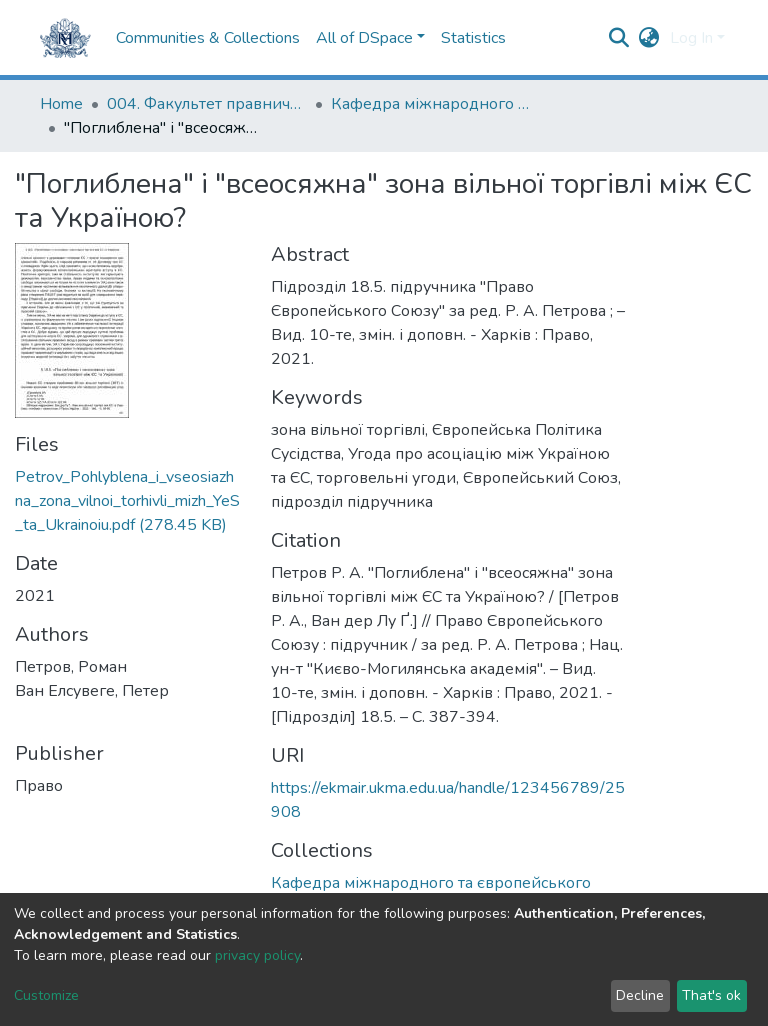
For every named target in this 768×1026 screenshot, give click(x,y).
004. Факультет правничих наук (207, 104)
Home (61, 104)
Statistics (473, 38)
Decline (640, 995)
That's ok (711, 995)
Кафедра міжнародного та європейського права (431, 104)
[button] (649, 38)
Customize (46, 995)
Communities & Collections (208, 38)
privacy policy (257, 955)
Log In (691, 38)
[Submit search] (619, 38)
